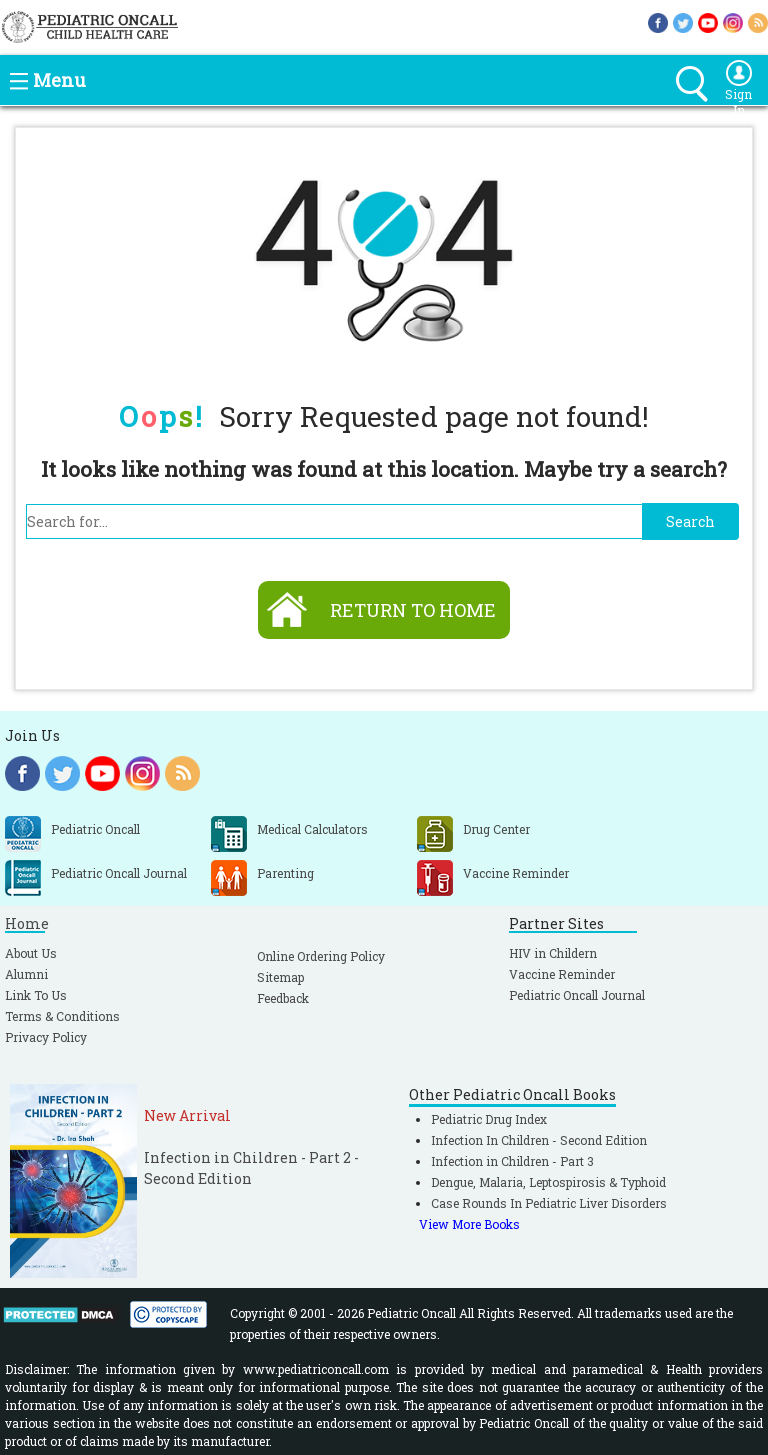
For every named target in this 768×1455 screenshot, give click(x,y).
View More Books (469, 1224)
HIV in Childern (553, 953)
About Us (31, 953)
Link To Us (36, 995)
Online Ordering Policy (321, 956)
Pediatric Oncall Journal (577, 995)
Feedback (283, 998)
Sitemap (280, 977)
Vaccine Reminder (562, 974)
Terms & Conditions (62, 1016)
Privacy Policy (46, 1037)
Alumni (26, 974)
